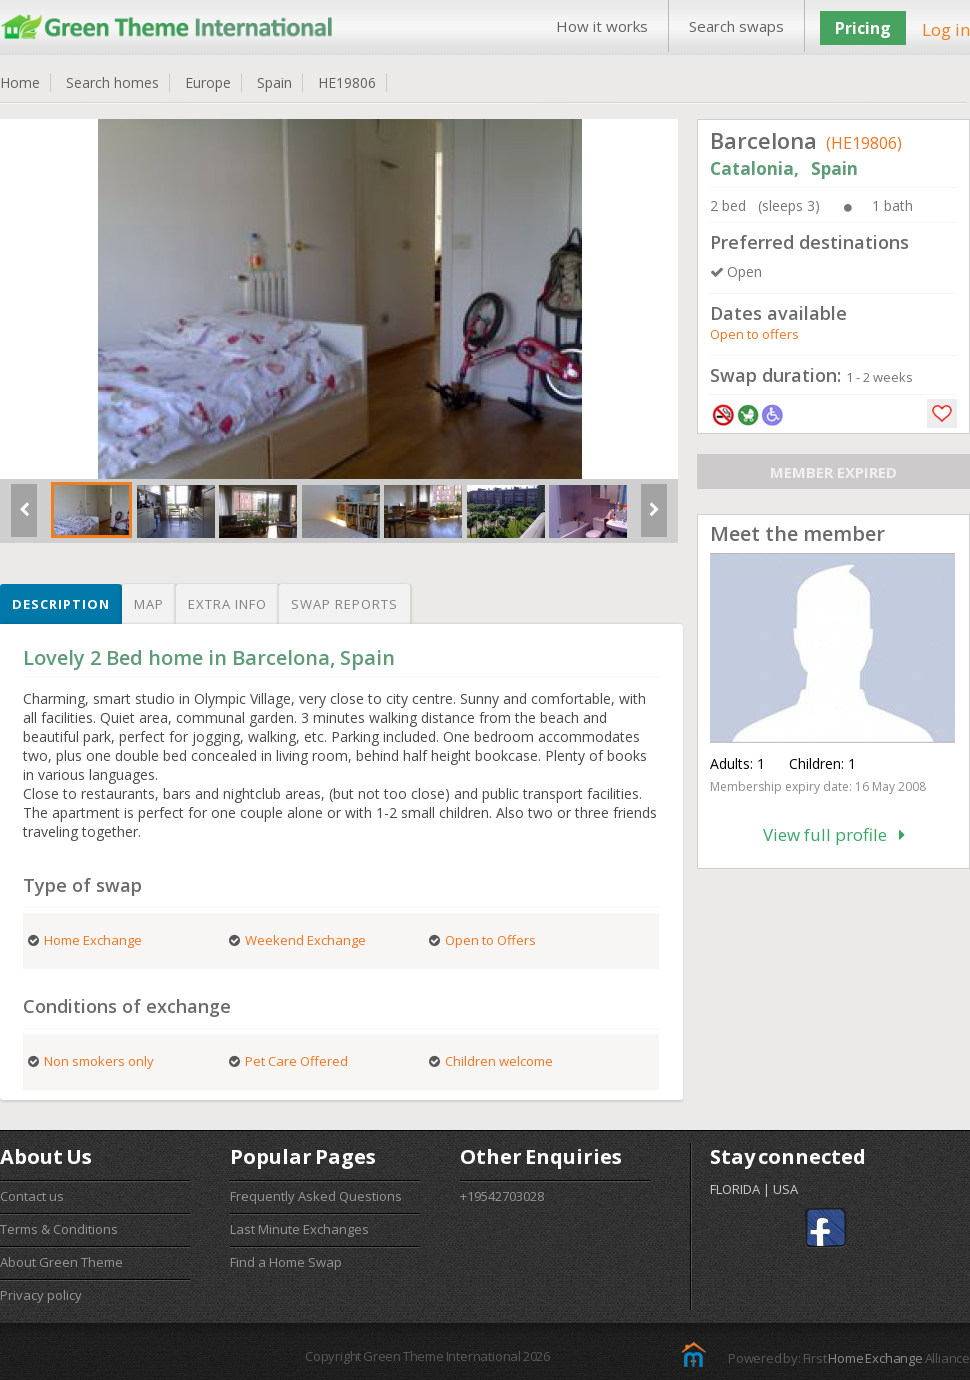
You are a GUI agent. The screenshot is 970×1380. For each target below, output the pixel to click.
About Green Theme (61, 1262)
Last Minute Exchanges (299, 1229)
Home (20, 82)
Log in (946, 29)
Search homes (112, 82)
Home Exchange (875, 1358)
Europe (208, 82)
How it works (602, 26)
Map (149, 604)
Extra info (227, 604)
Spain (274, 82)
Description (61, 604)
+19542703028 (502, 1196)
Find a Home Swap (286, 1262)
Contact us (32, 1196)
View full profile (834, 834)
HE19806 (347, 82)
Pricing (863, 28)
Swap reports (344, 604)
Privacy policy (41, 1295)
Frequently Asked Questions (316, 1196)
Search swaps (736, 26)
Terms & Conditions (59, 1229)
